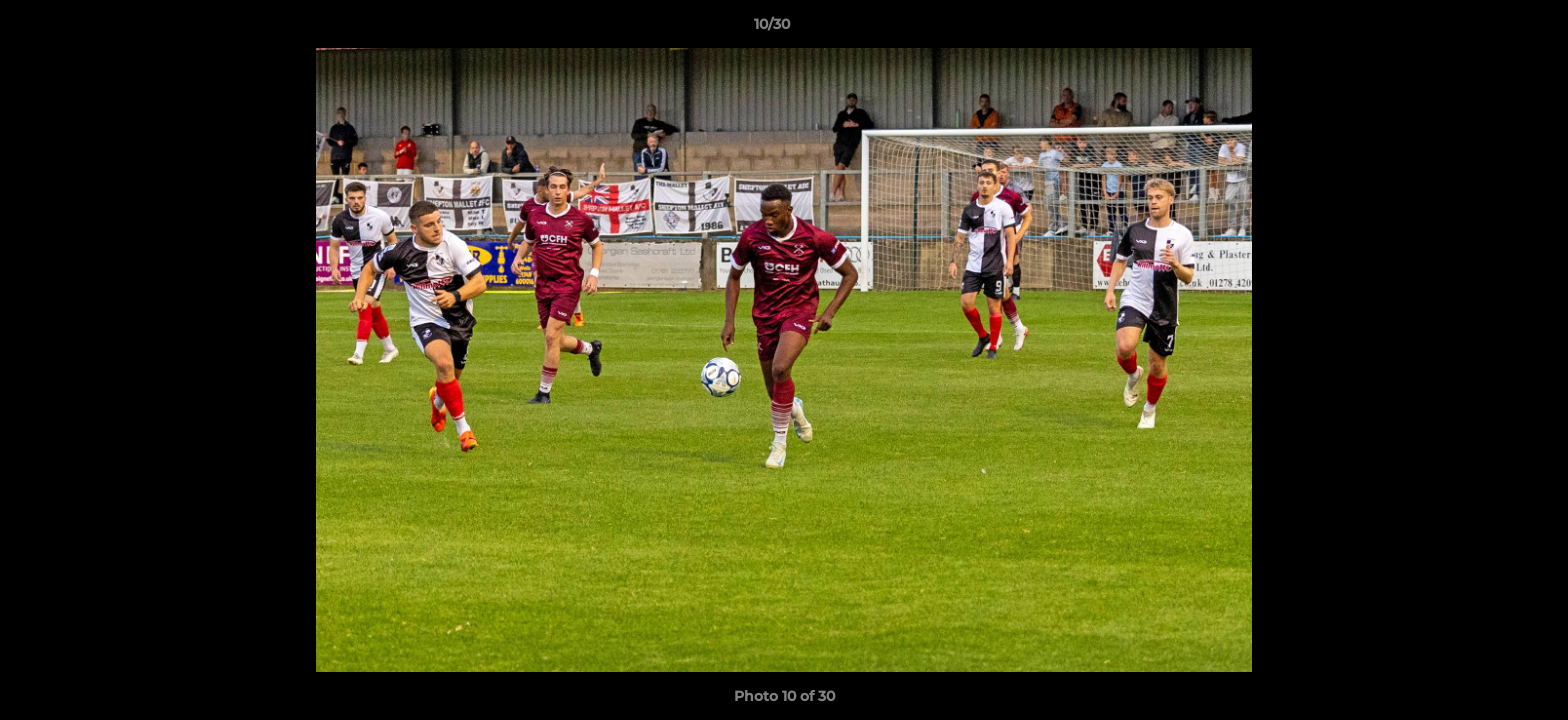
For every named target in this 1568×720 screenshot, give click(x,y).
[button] (1484, 29)
